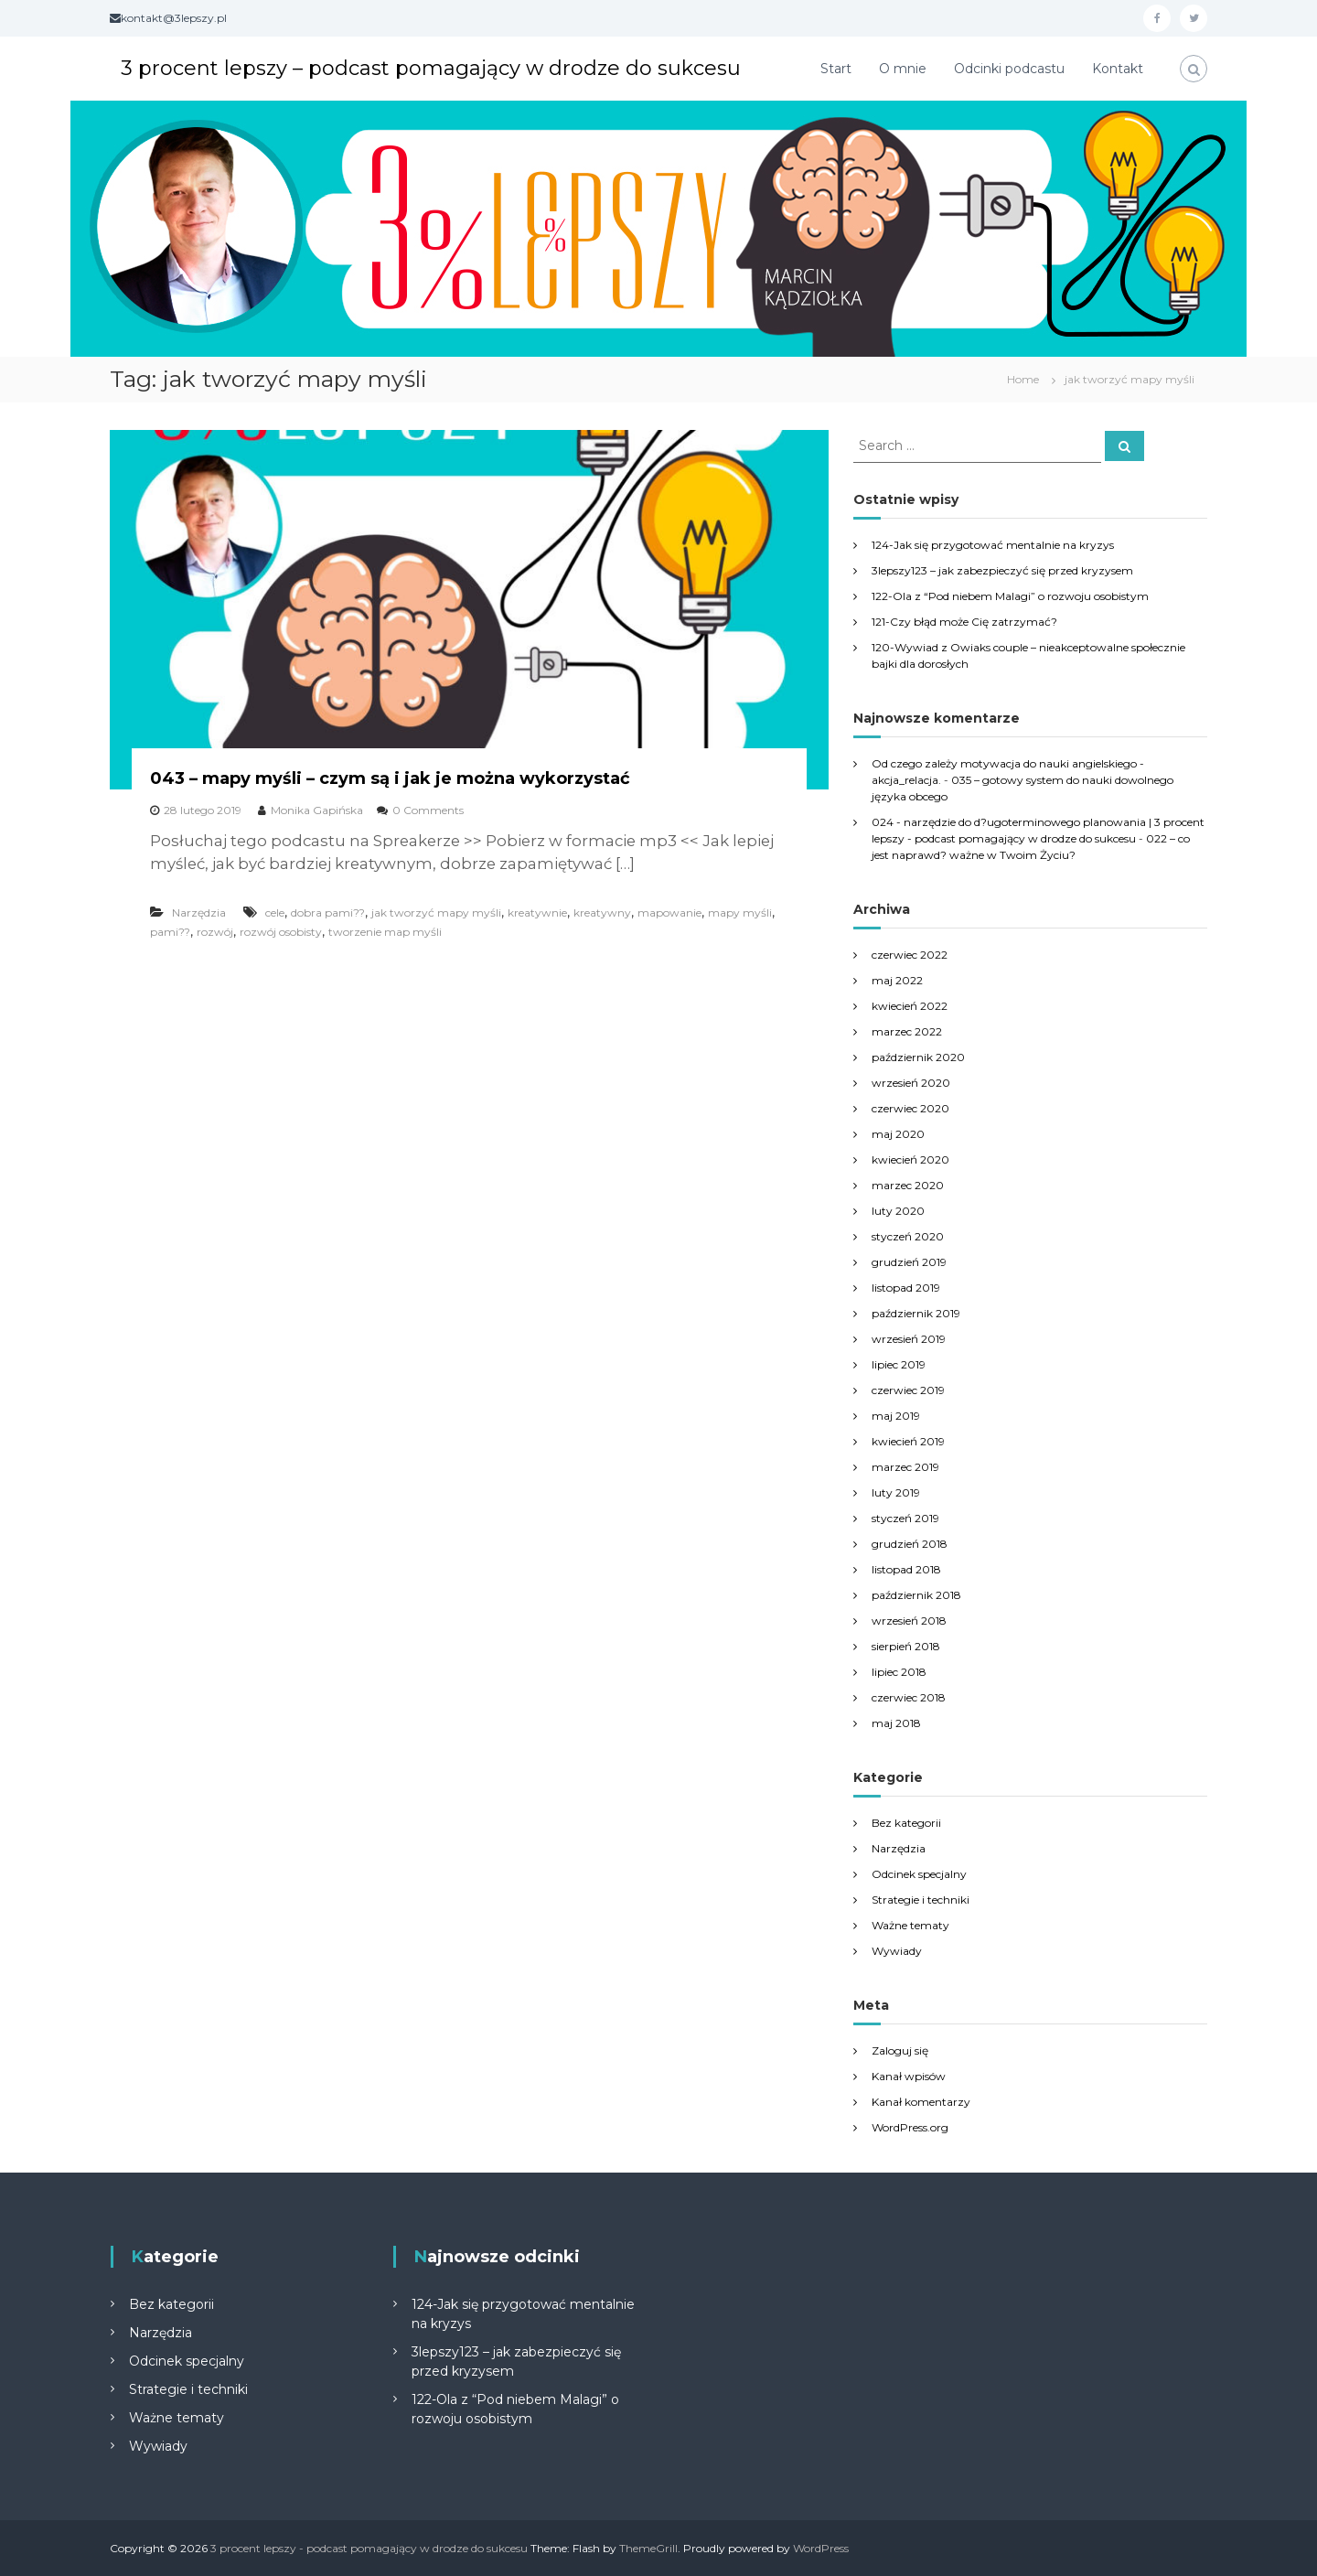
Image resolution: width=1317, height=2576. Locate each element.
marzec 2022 (907, 1031)
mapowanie (669, 912)
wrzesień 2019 (909, 1339)
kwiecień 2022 (910, 1006)
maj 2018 (896, 1723)
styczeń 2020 (908, 1236)
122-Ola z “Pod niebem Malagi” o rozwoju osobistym (1010, 596)
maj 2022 (897, 980)
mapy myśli (740, 912)
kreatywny (602, 912)
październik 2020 (918, 1057)
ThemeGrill (648, 2548)
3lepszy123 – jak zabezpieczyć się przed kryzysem (1002, 570)
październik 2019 (916, 1313)
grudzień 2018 (910, 1544)
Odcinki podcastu (1009, 68)
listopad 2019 (906, 1287)
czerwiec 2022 (910, 954)
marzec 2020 (908, 1185)
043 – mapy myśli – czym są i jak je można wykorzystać (390, 778)
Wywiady (897, 1951)
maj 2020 (898, 1134)
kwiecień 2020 (910, 1159)
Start (835, 68)
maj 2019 (896, 1415)
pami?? (170, 932)
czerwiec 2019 (908, 1390)
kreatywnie (537, 912)
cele (274, 912)
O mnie (902, 68)
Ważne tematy (910, 1925)
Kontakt (1117, 68)
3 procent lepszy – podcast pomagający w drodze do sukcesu (431, 68)
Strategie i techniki (920, 1899)
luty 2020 (898, 1211)
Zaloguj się (900, 2050)
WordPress (821, 2548)
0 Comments (428, 810)
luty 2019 (896, 1492)
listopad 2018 (906, 1569)
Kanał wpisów (909, 2076)
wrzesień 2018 (909, 1620)
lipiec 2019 (899, 1364)
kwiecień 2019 (908, 1441)
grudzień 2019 (909, 1262)
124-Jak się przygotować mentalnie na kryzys (993, 545)
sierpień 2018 (906, 1646)
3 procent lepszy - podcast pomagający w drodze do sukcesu (369, 2548)
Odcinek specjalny (919, 1874)
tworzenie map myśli (385, 932)
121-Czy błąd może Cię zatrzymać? (964, 621)
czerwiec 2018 (909, 1697)
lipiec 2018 (899, 1672)
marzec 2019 (905, 1467)
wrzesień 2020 (911, 1082)
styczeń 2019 (905, 1518)
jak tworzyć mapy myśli (436, 912)
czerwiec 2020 (910, 1108)
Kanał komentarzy (921, 2102)
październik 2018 (916, 1595)
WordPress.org (910, 2127)
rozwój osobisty (281, 932)
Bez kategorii (906, 1823)
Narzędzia (199, 912)
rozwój (215, 932)
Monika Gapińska (317, 810)
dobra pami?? (328, 912)
